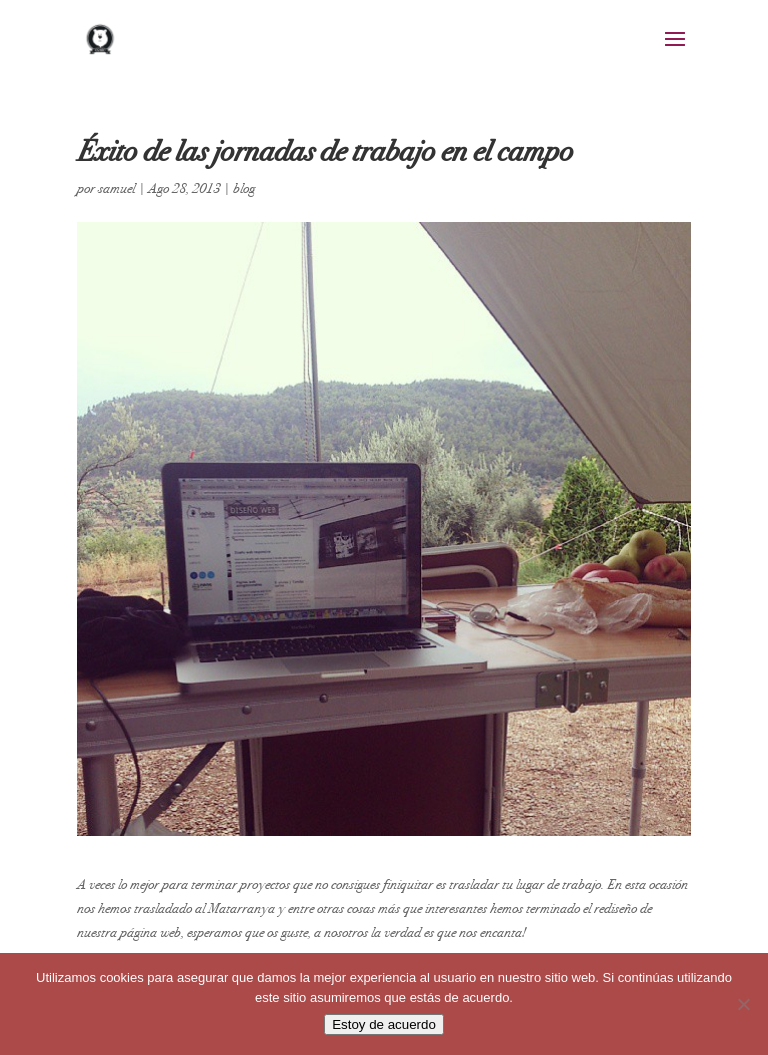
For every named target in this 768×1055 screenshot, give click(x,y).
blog (244, 188)
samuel (116, 188)
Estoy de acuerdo (384, 1024)
